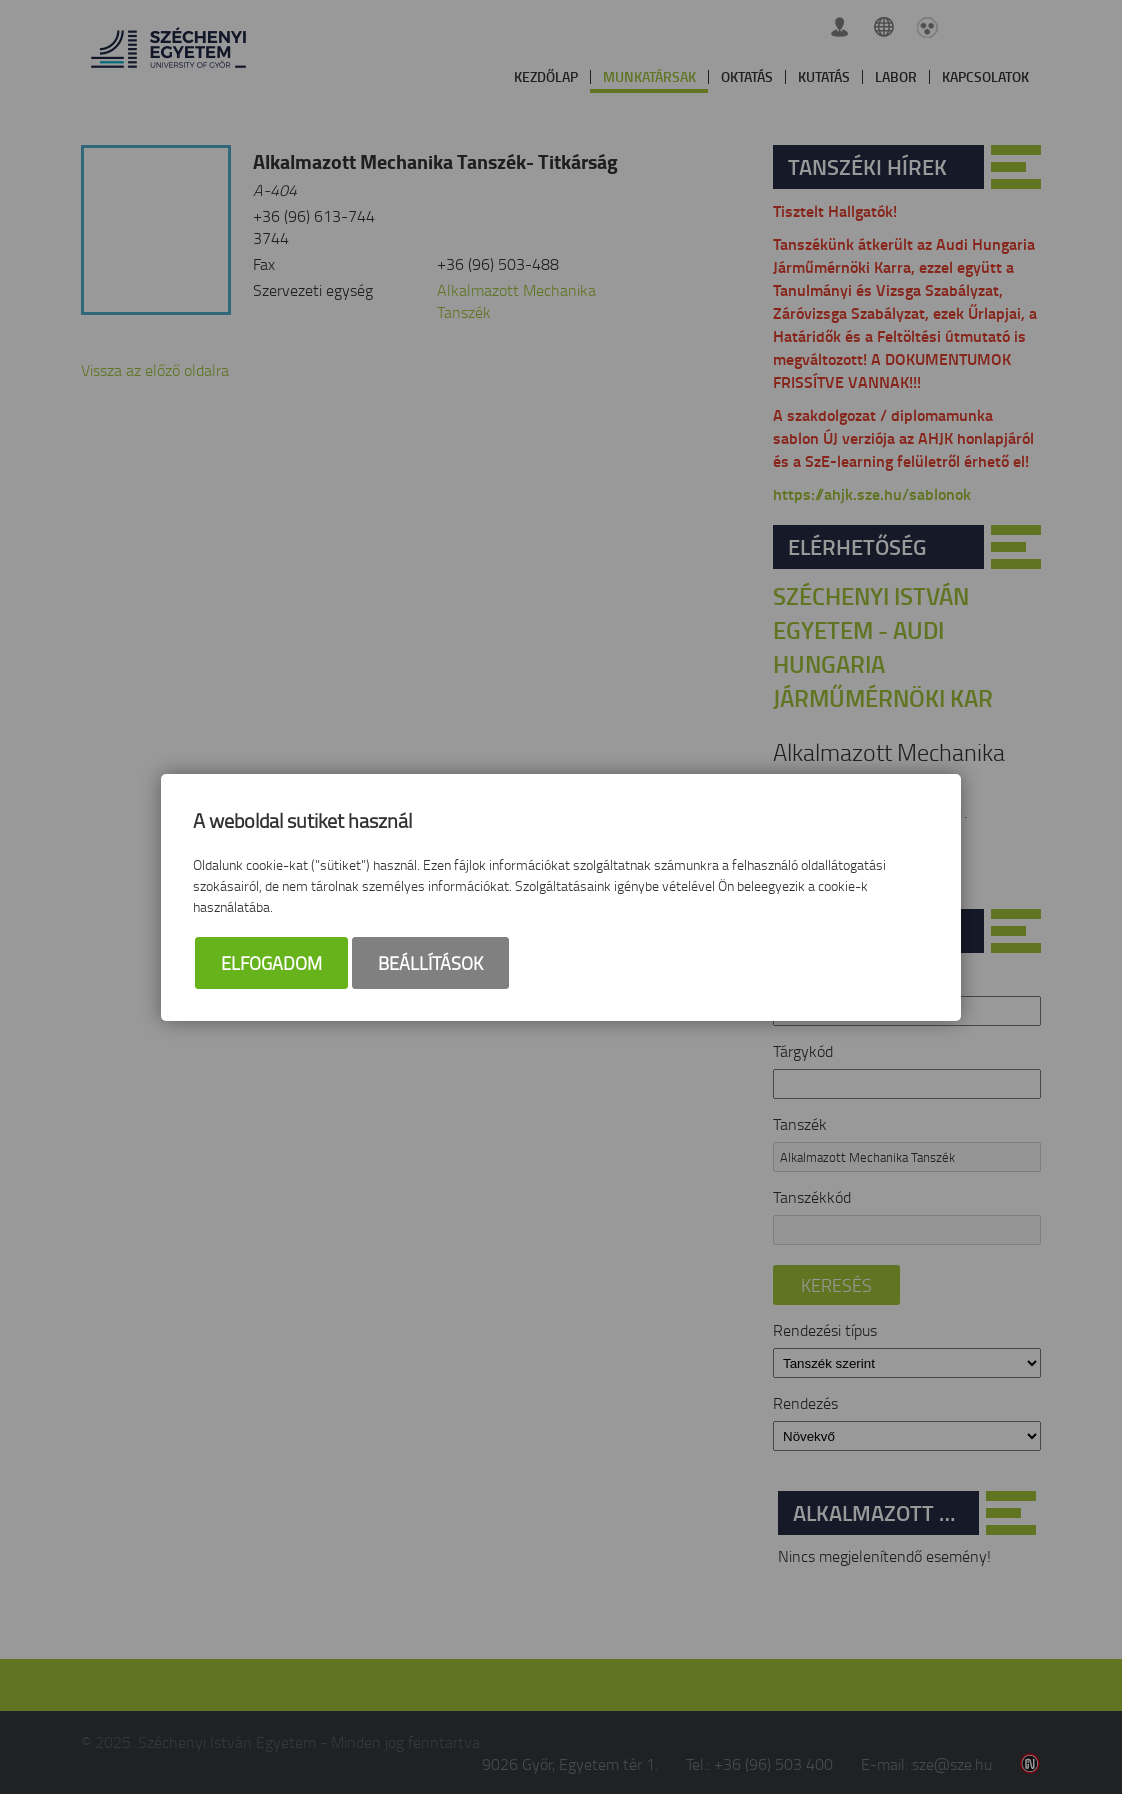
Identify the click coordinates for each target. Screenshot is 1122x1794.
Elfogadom (271, 963)
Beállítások (430, 963)
